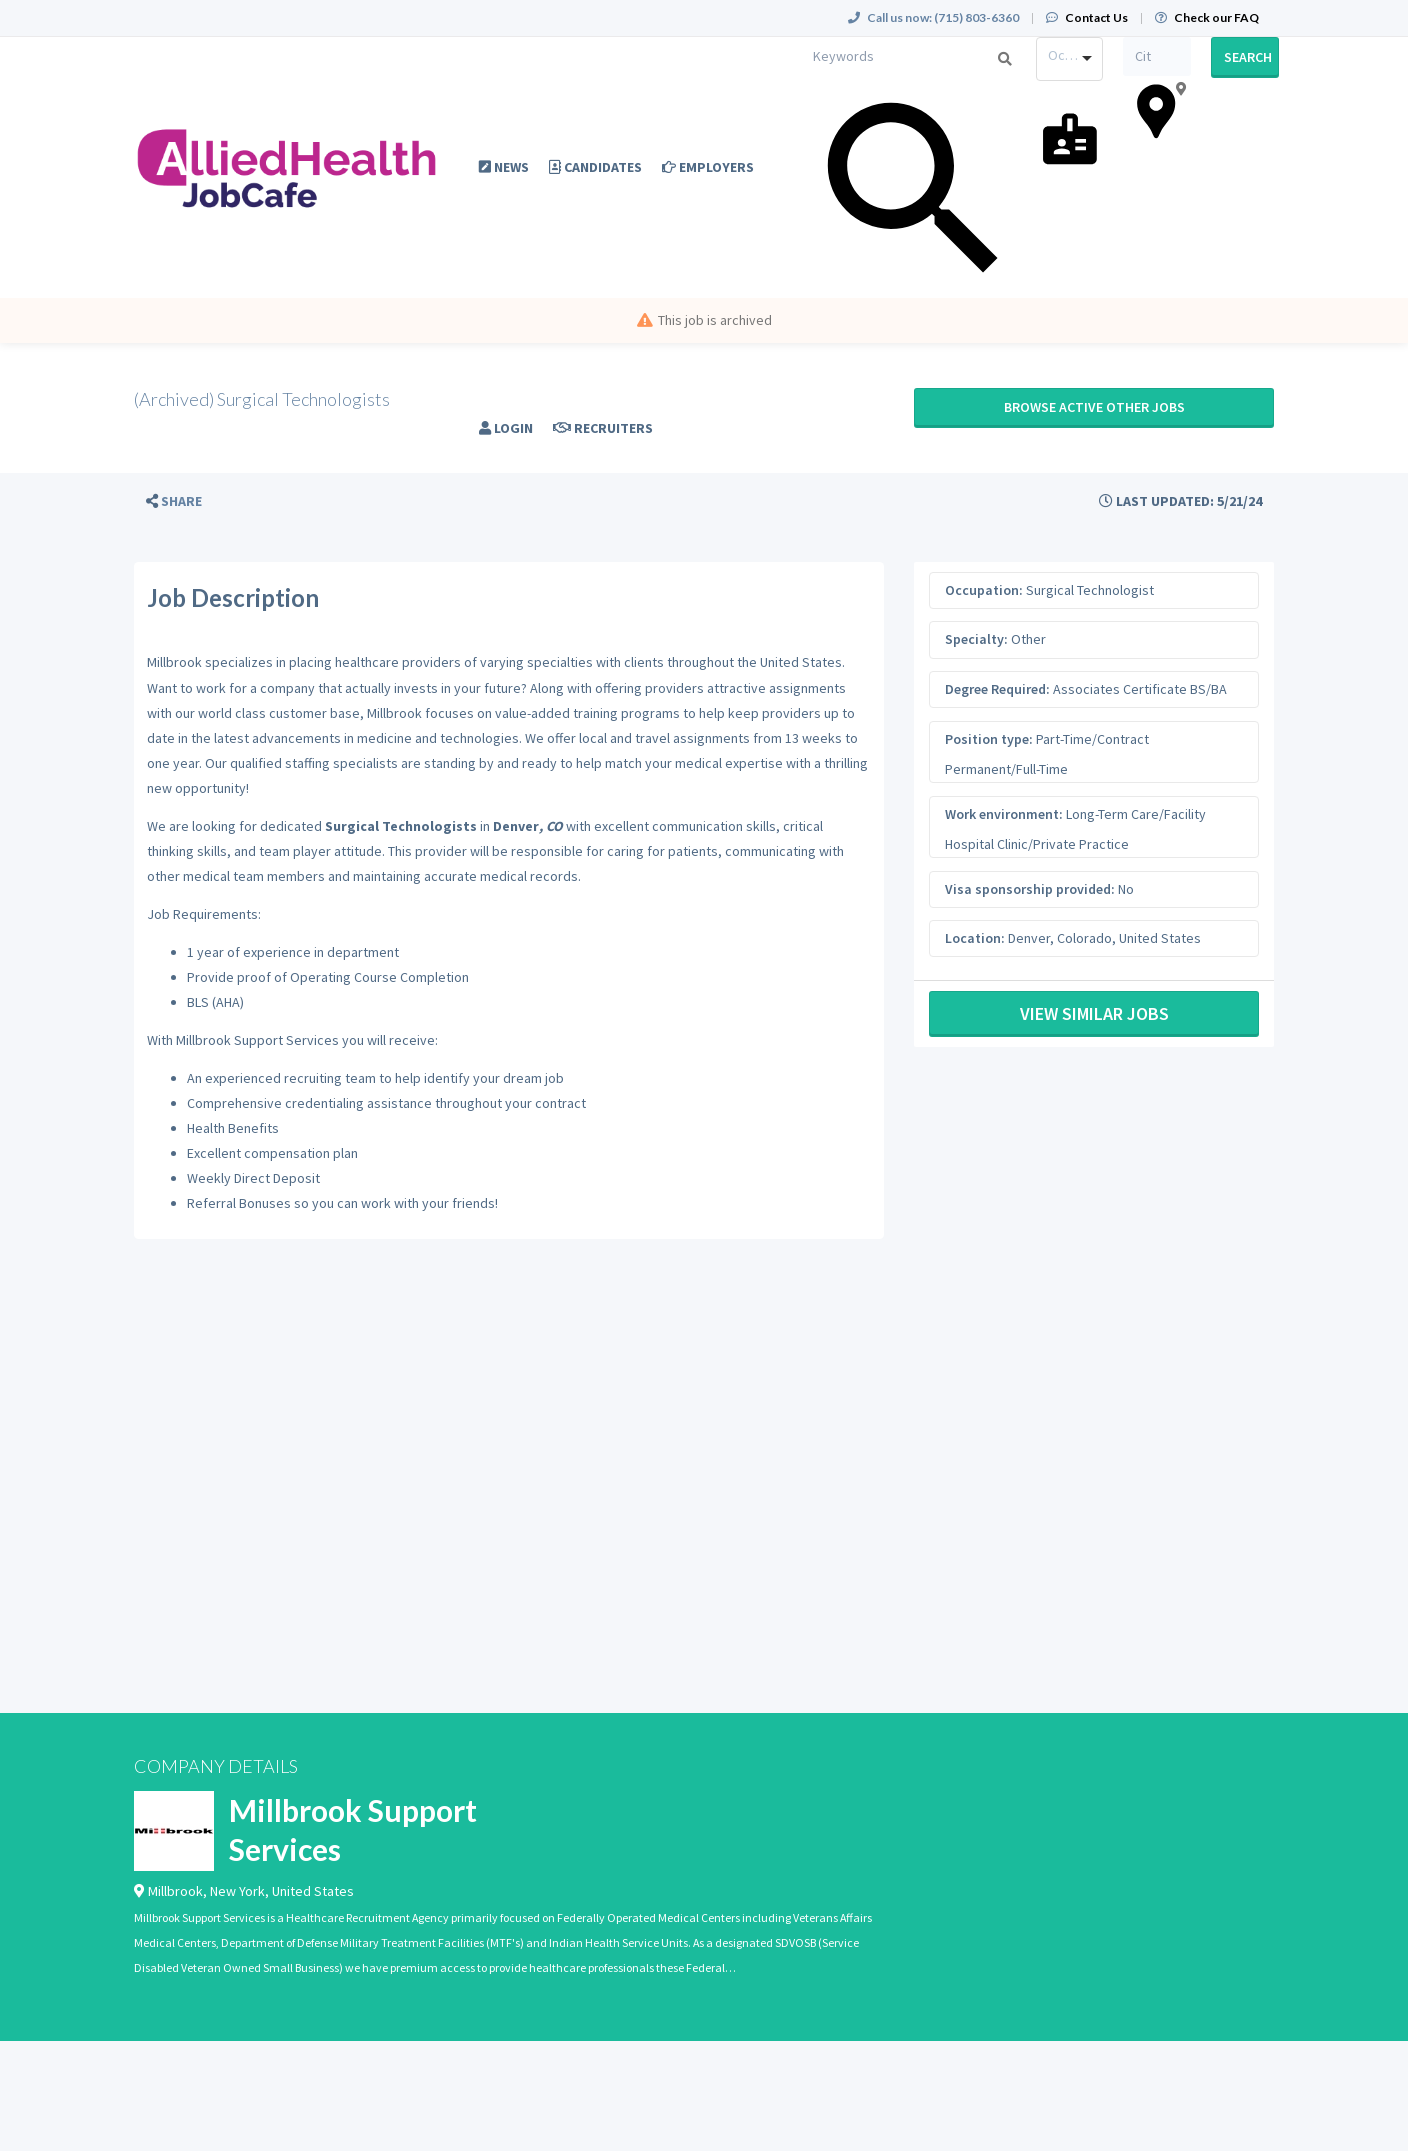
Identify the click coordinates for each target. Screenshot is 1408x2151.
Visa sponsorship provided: (1030, 889)
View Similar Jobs (1094, 1013)
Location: (975, 938)
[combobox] (1070, 59)
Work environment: (1004, 814)
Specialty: (976, 639)
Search (1248, 57)
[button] (174, 501)
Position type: (989, 739)
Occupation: (984, 590)
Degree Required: (997, 689)
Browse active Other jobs (1094, 407)
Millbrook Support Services (353, 1829)
